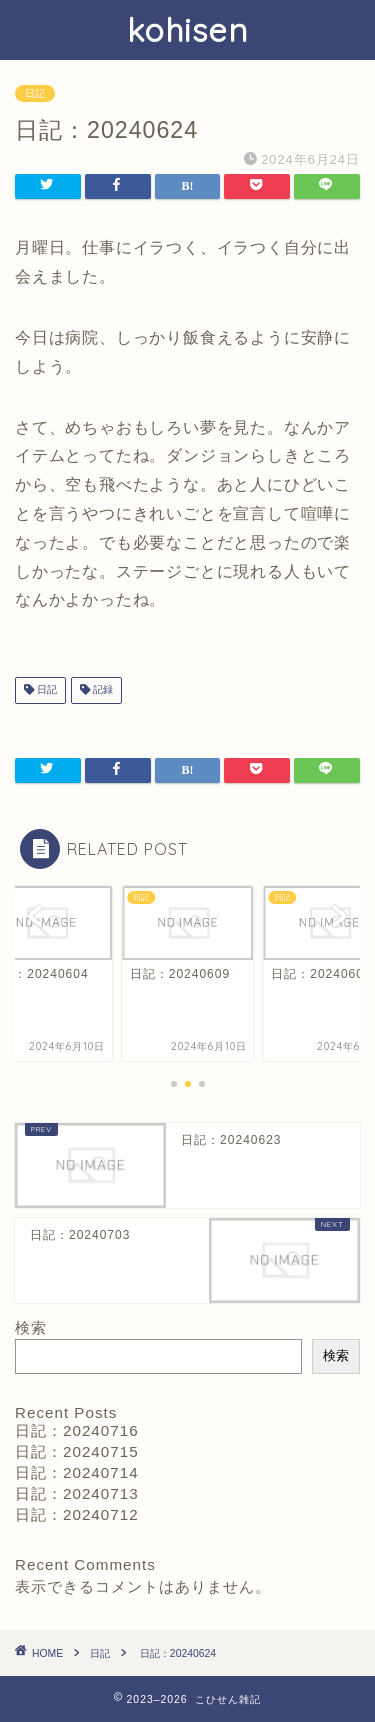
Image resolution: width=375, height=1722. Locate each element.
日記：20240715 (77, 1451)
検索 (31, 1327)
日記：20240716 (77, 1430)
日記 (35, 93)
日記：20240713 (77, 1493)
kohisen (187, 30)
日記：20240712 (77, 1514)
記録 (101, 690)
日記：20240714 (77, 1472)
